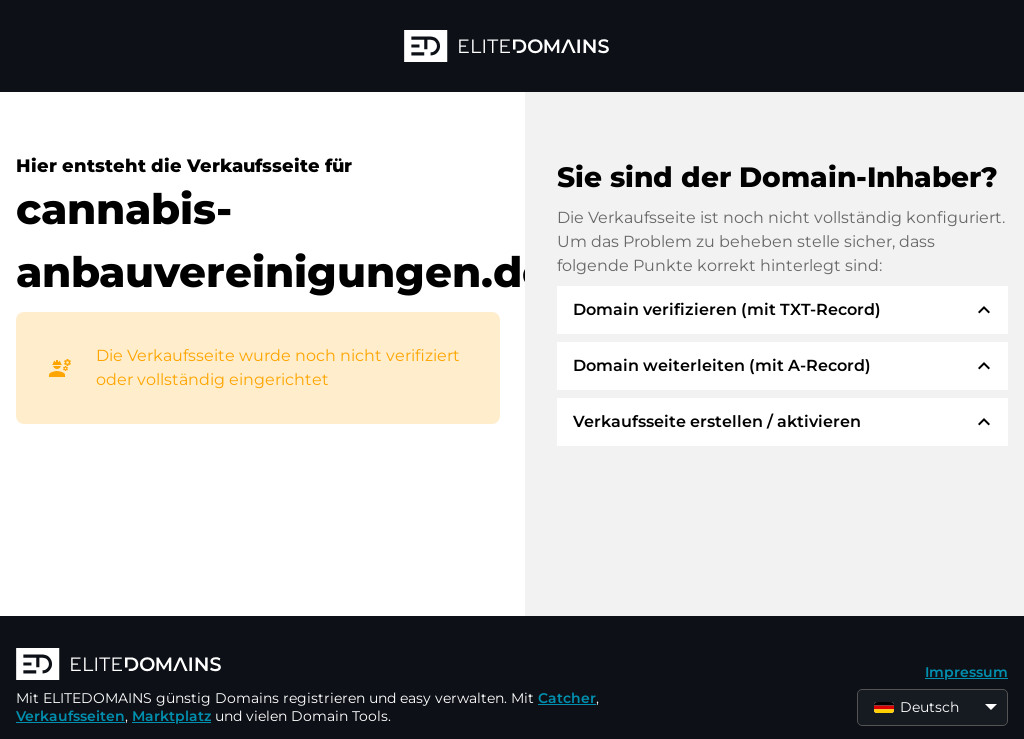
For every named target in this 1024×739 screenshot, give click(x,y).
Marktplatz (171, 716)
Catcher (567, 698)
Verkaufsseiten (70, 716)
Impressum (966, 672)
